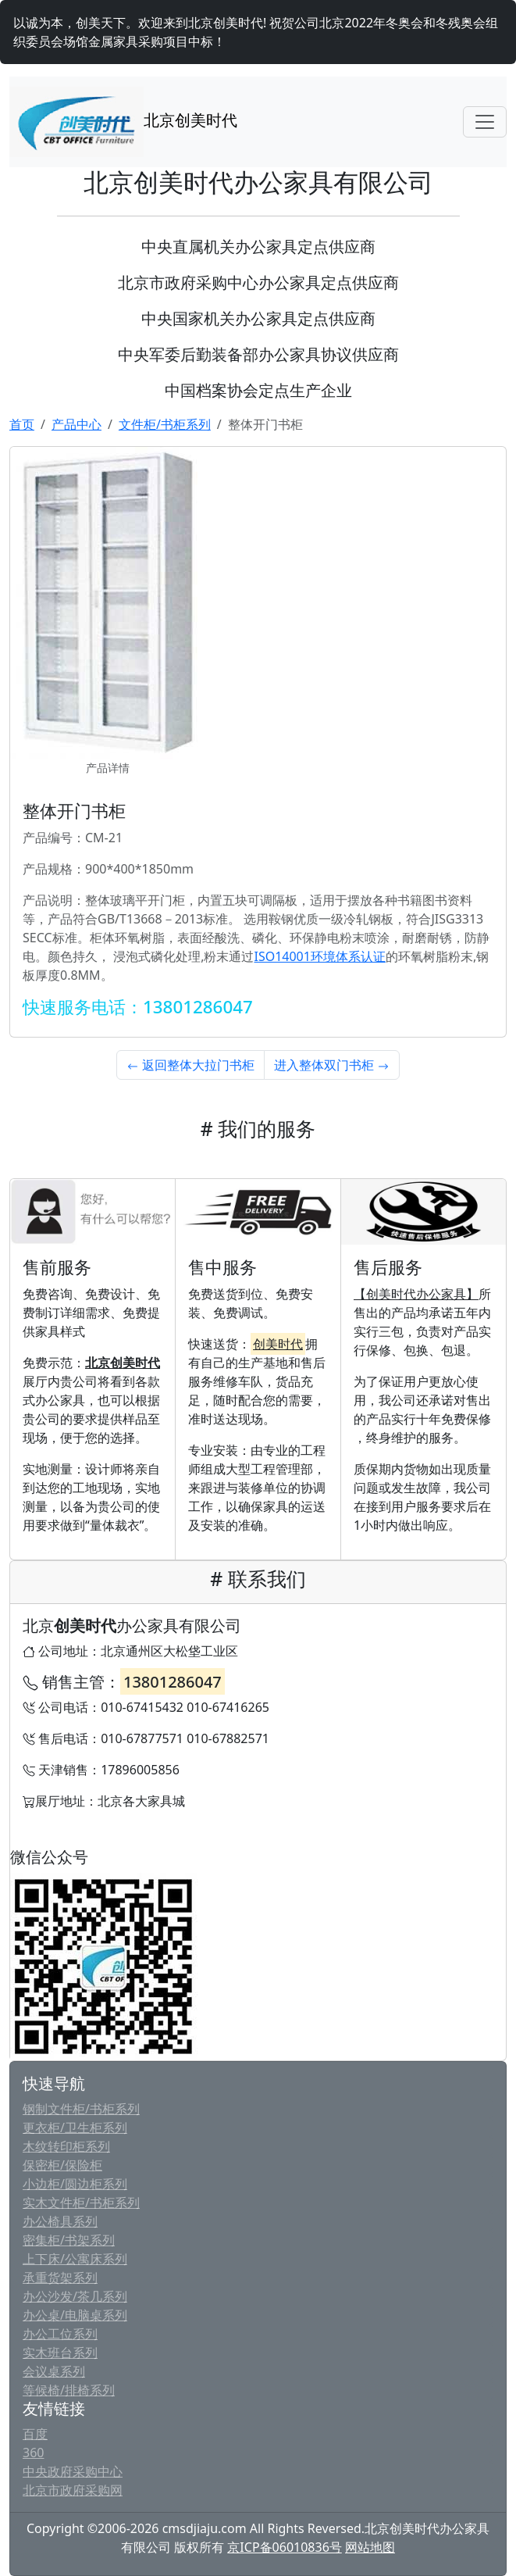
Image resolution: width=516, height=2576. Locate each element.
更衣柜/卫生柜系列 (75, 2127)
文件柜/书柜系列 (165, 424)
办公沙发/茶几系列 (75, 2296)
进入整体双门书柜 (332, 1065)
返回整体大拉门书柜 (190, 1065)
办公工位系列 (60, 2333)
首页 (21, 424)
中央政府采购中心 (73, 2471)
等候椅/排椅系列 (69, 2390)
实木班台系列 (60, 2352)
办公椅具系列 (60, 2221)
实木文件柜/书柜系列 (81, 2202)
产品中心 (76, 424)
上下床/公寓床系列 (75, 2258)
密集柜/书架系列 (69, 2240)
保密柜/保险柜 (62, 2165)
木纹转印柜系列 (66, 2146)
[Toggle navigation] (485, 122)
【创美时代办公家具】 (416, 1293)
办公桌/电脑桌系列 (75, 2315)
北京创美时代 (123, 122)
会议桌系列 (54, 2371)
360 (33, 2452)
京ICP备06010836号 (284, 2547)
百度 (35, 2433)
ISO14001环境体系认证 (319, 956)
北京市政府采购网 (73, 2490)
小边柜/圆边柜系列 (75, 2183)
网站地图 (370, 2547)
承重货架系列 (60, 2277)
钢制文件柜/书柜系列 (81, 2108)
